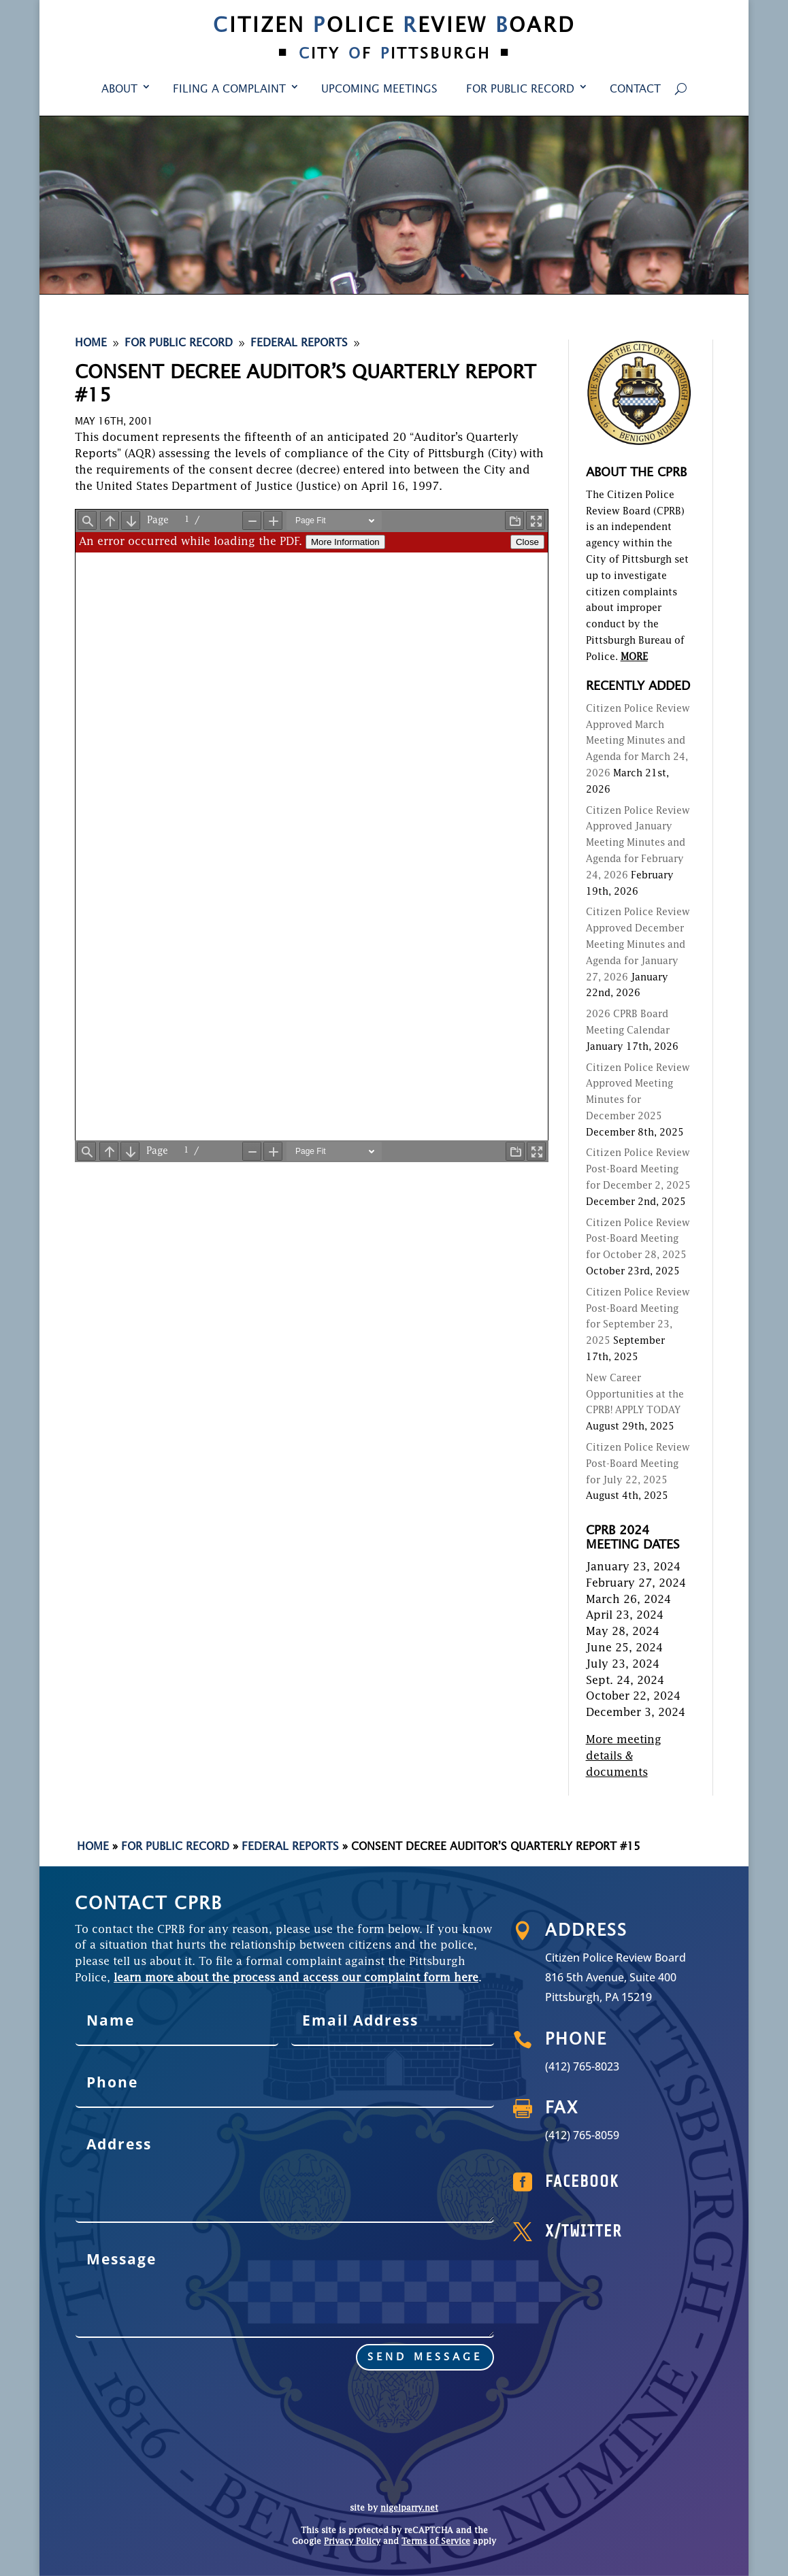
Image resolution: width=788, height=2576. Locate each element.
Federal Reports (290, 1847)
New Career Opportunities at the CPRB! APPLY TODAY (635, 1395)
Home (93, 1847)
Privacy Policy (352, 2542)
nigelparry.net (409, 2509)
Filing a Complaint (229, 89)
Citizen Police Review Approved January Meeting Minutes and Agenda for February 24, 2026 (638, 843)
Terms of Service (435, 2542)
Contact (635, 89)
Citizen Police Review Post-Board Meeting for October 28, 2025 (638, 1240)
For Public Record (520, 89)
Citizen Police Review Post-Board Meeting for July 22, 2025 (638, 1464)
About (119, 89)
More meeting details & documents (623, 1757)
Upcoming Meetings (379, 89)
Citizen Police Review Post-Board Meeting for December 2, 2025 (638, 1170)
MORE (634, 657)
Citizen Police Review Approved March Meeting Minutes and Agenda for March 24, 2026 (638, 741)
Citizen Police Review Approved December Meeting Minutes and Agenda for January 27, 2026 (638, 945)
